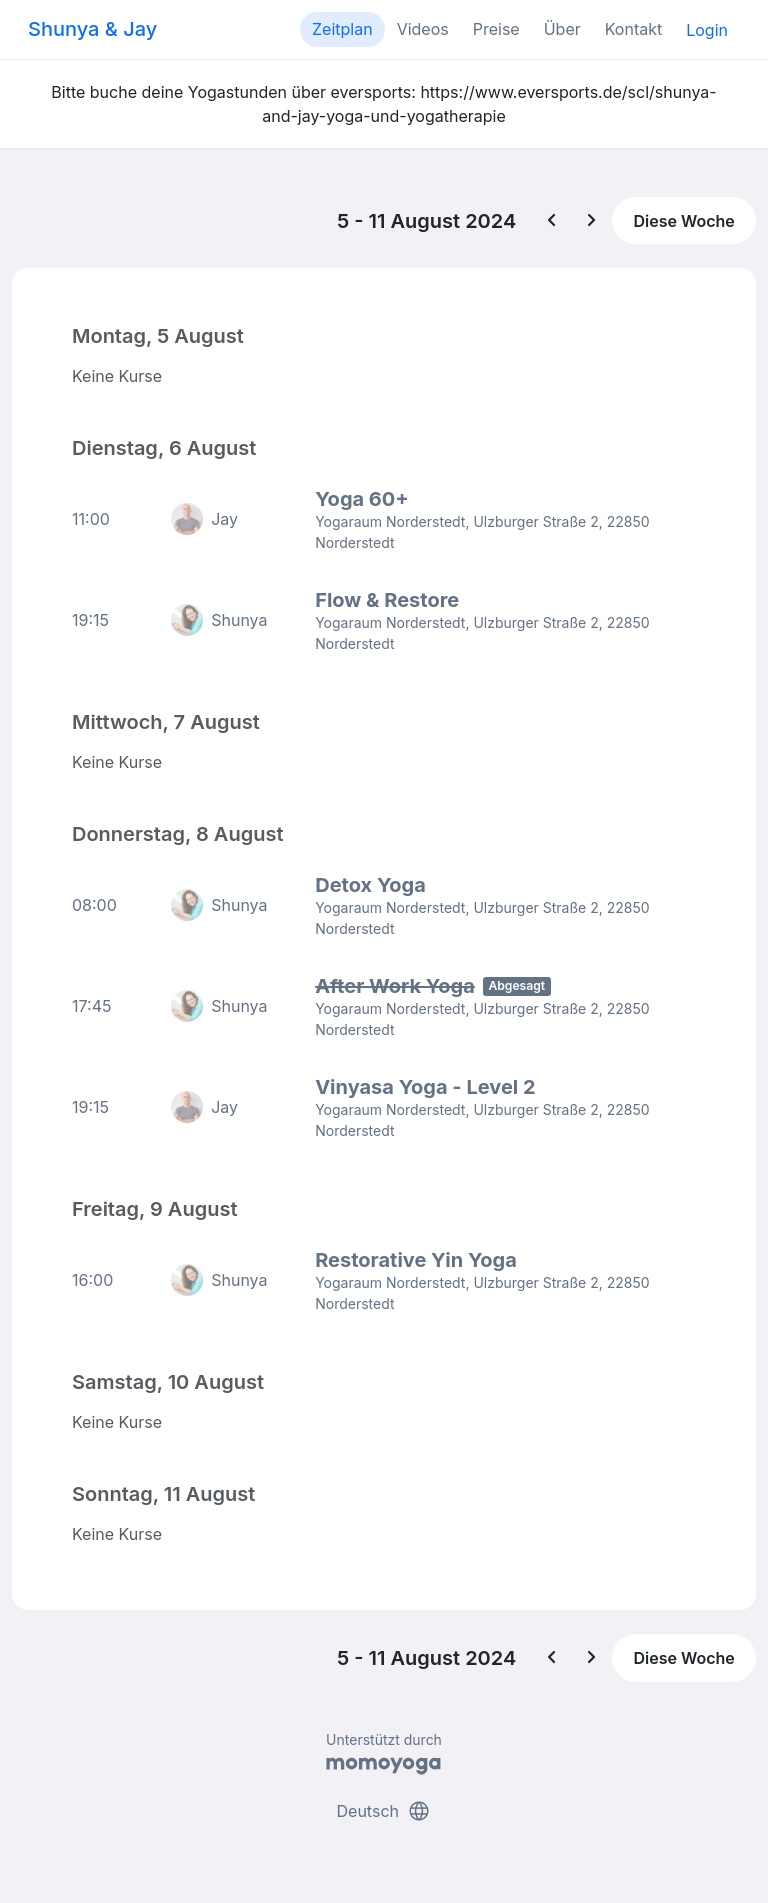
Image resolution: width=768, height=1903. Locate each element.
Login (707, 30)
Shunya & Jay (92, 29)
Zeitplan (342, 29)
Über (562, 29)
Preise (496, 29)
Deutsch (384, 1811)
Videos (423, 29)
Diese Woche (683, 221)
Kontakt (633, 29)
